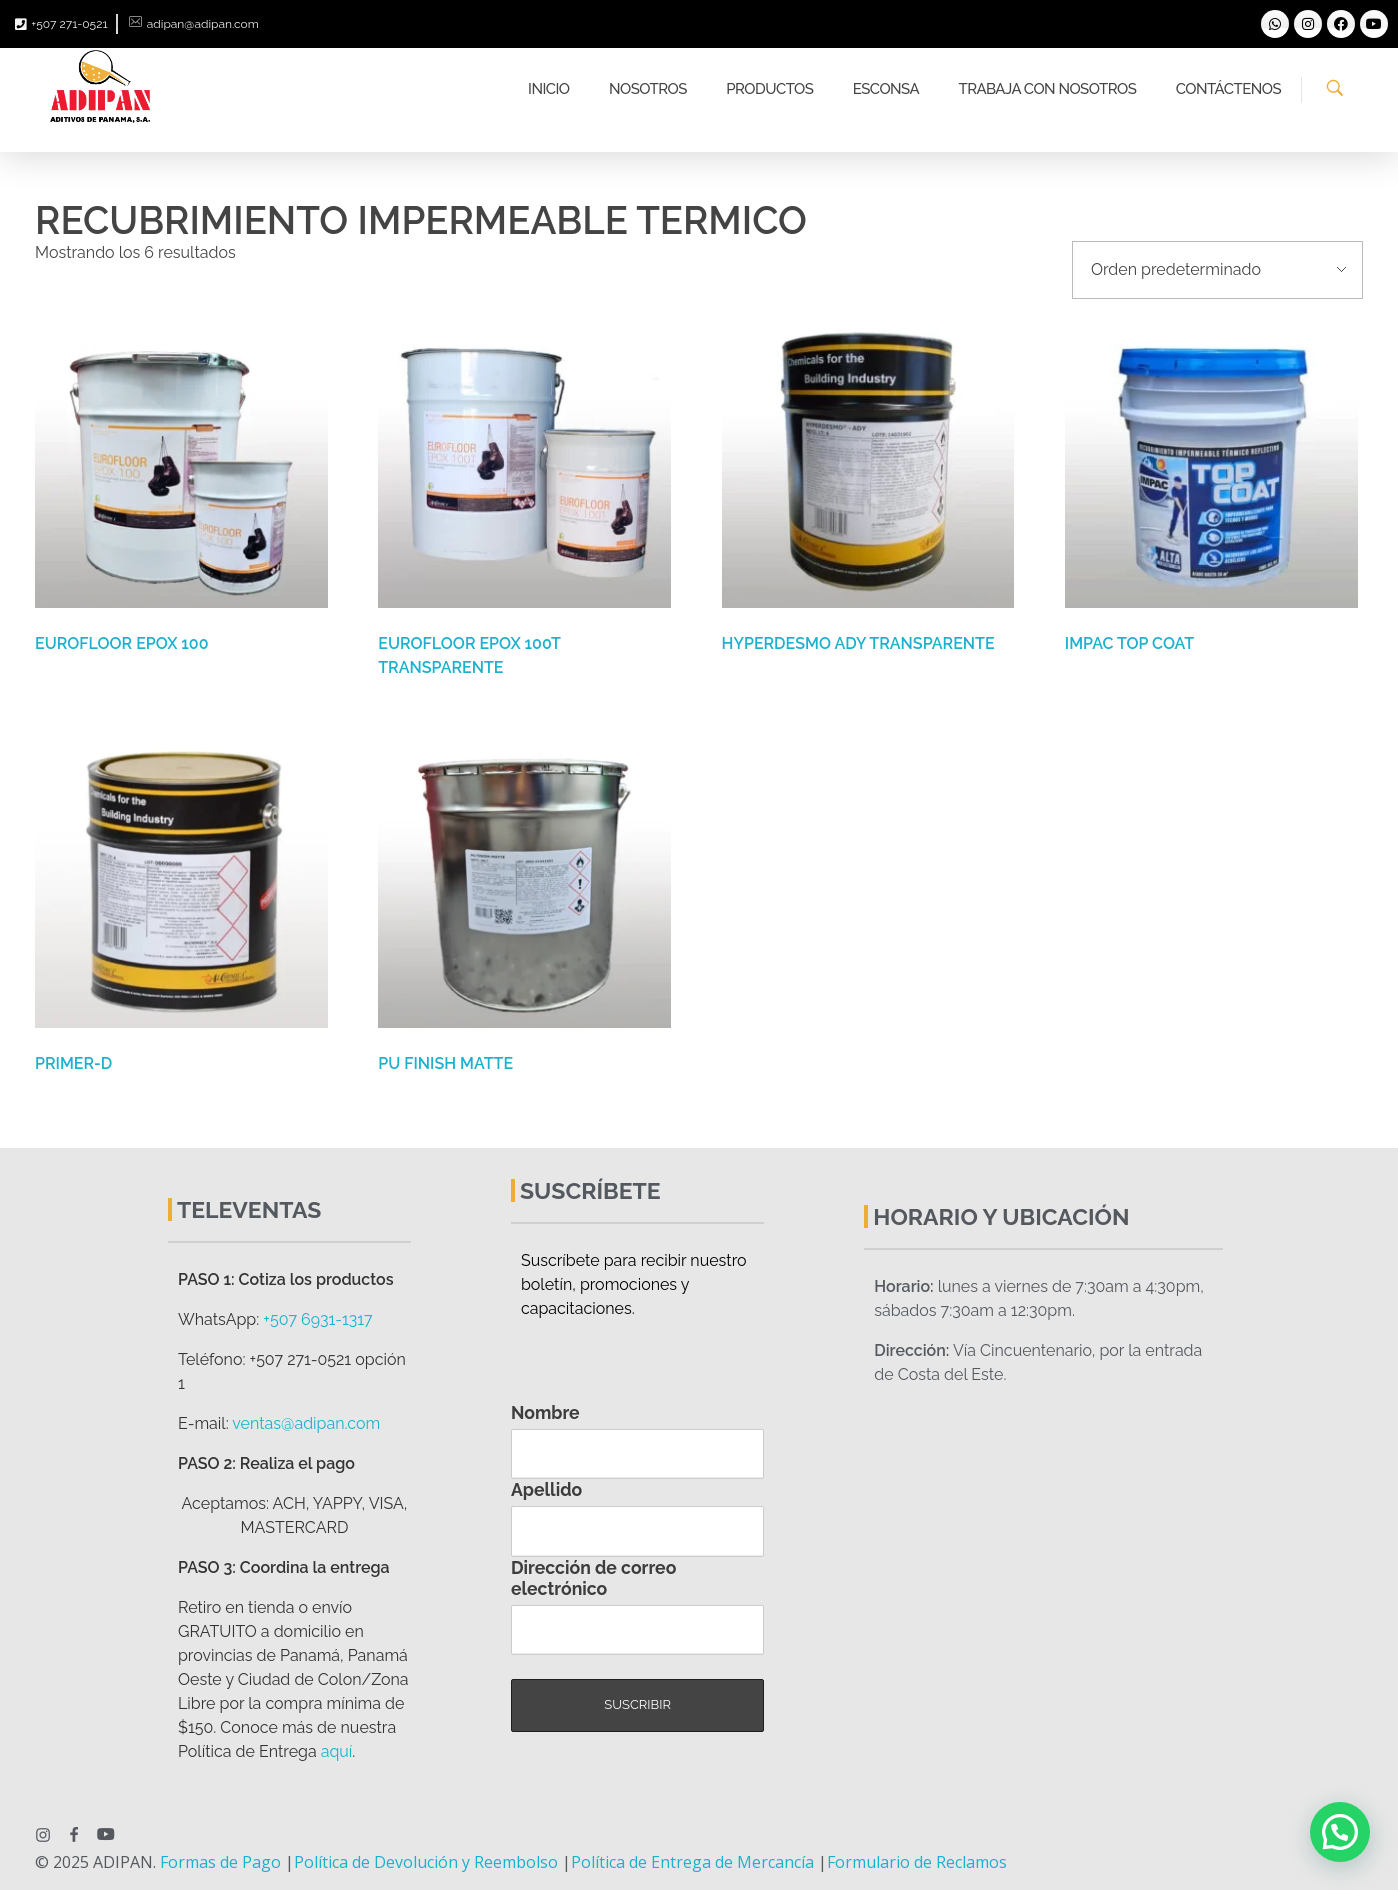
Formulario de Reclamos (917, 1862)
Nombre (545, 1412)
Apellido (546, 1489)
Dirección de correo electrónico (593, 1578)
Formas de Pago (220, 1862)
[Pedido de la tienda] (1217, 270)
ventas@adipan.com (306, 1423)
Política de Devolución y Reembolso (426, 1862)
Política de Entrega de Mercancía (692, 1862)
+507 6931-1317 (317, 1319)
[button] (1340, 1832)
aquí (337, 1751)
